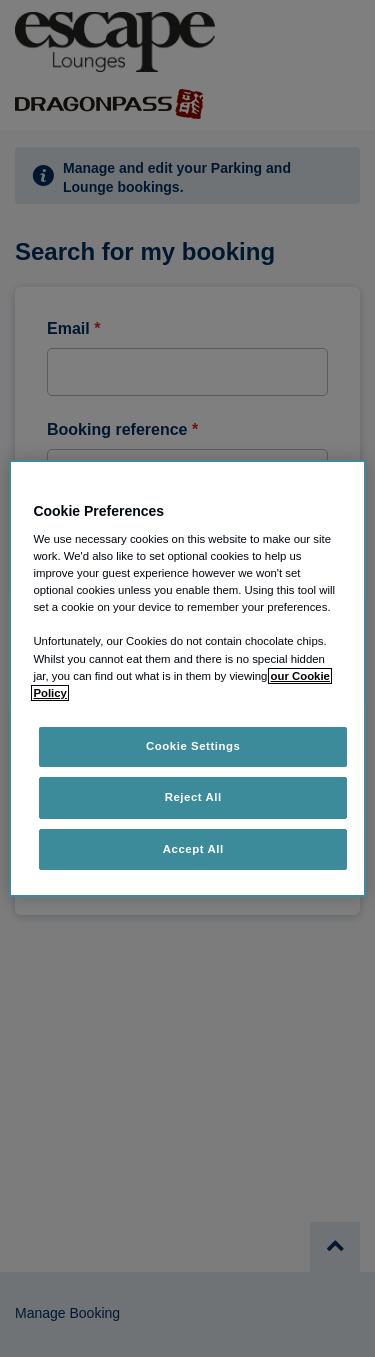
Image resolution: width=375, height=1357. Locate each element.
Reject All (193, 797)
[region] (187, 679)
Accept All (193, 849)
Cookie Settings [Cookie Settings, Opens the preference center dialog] (193, 746)
